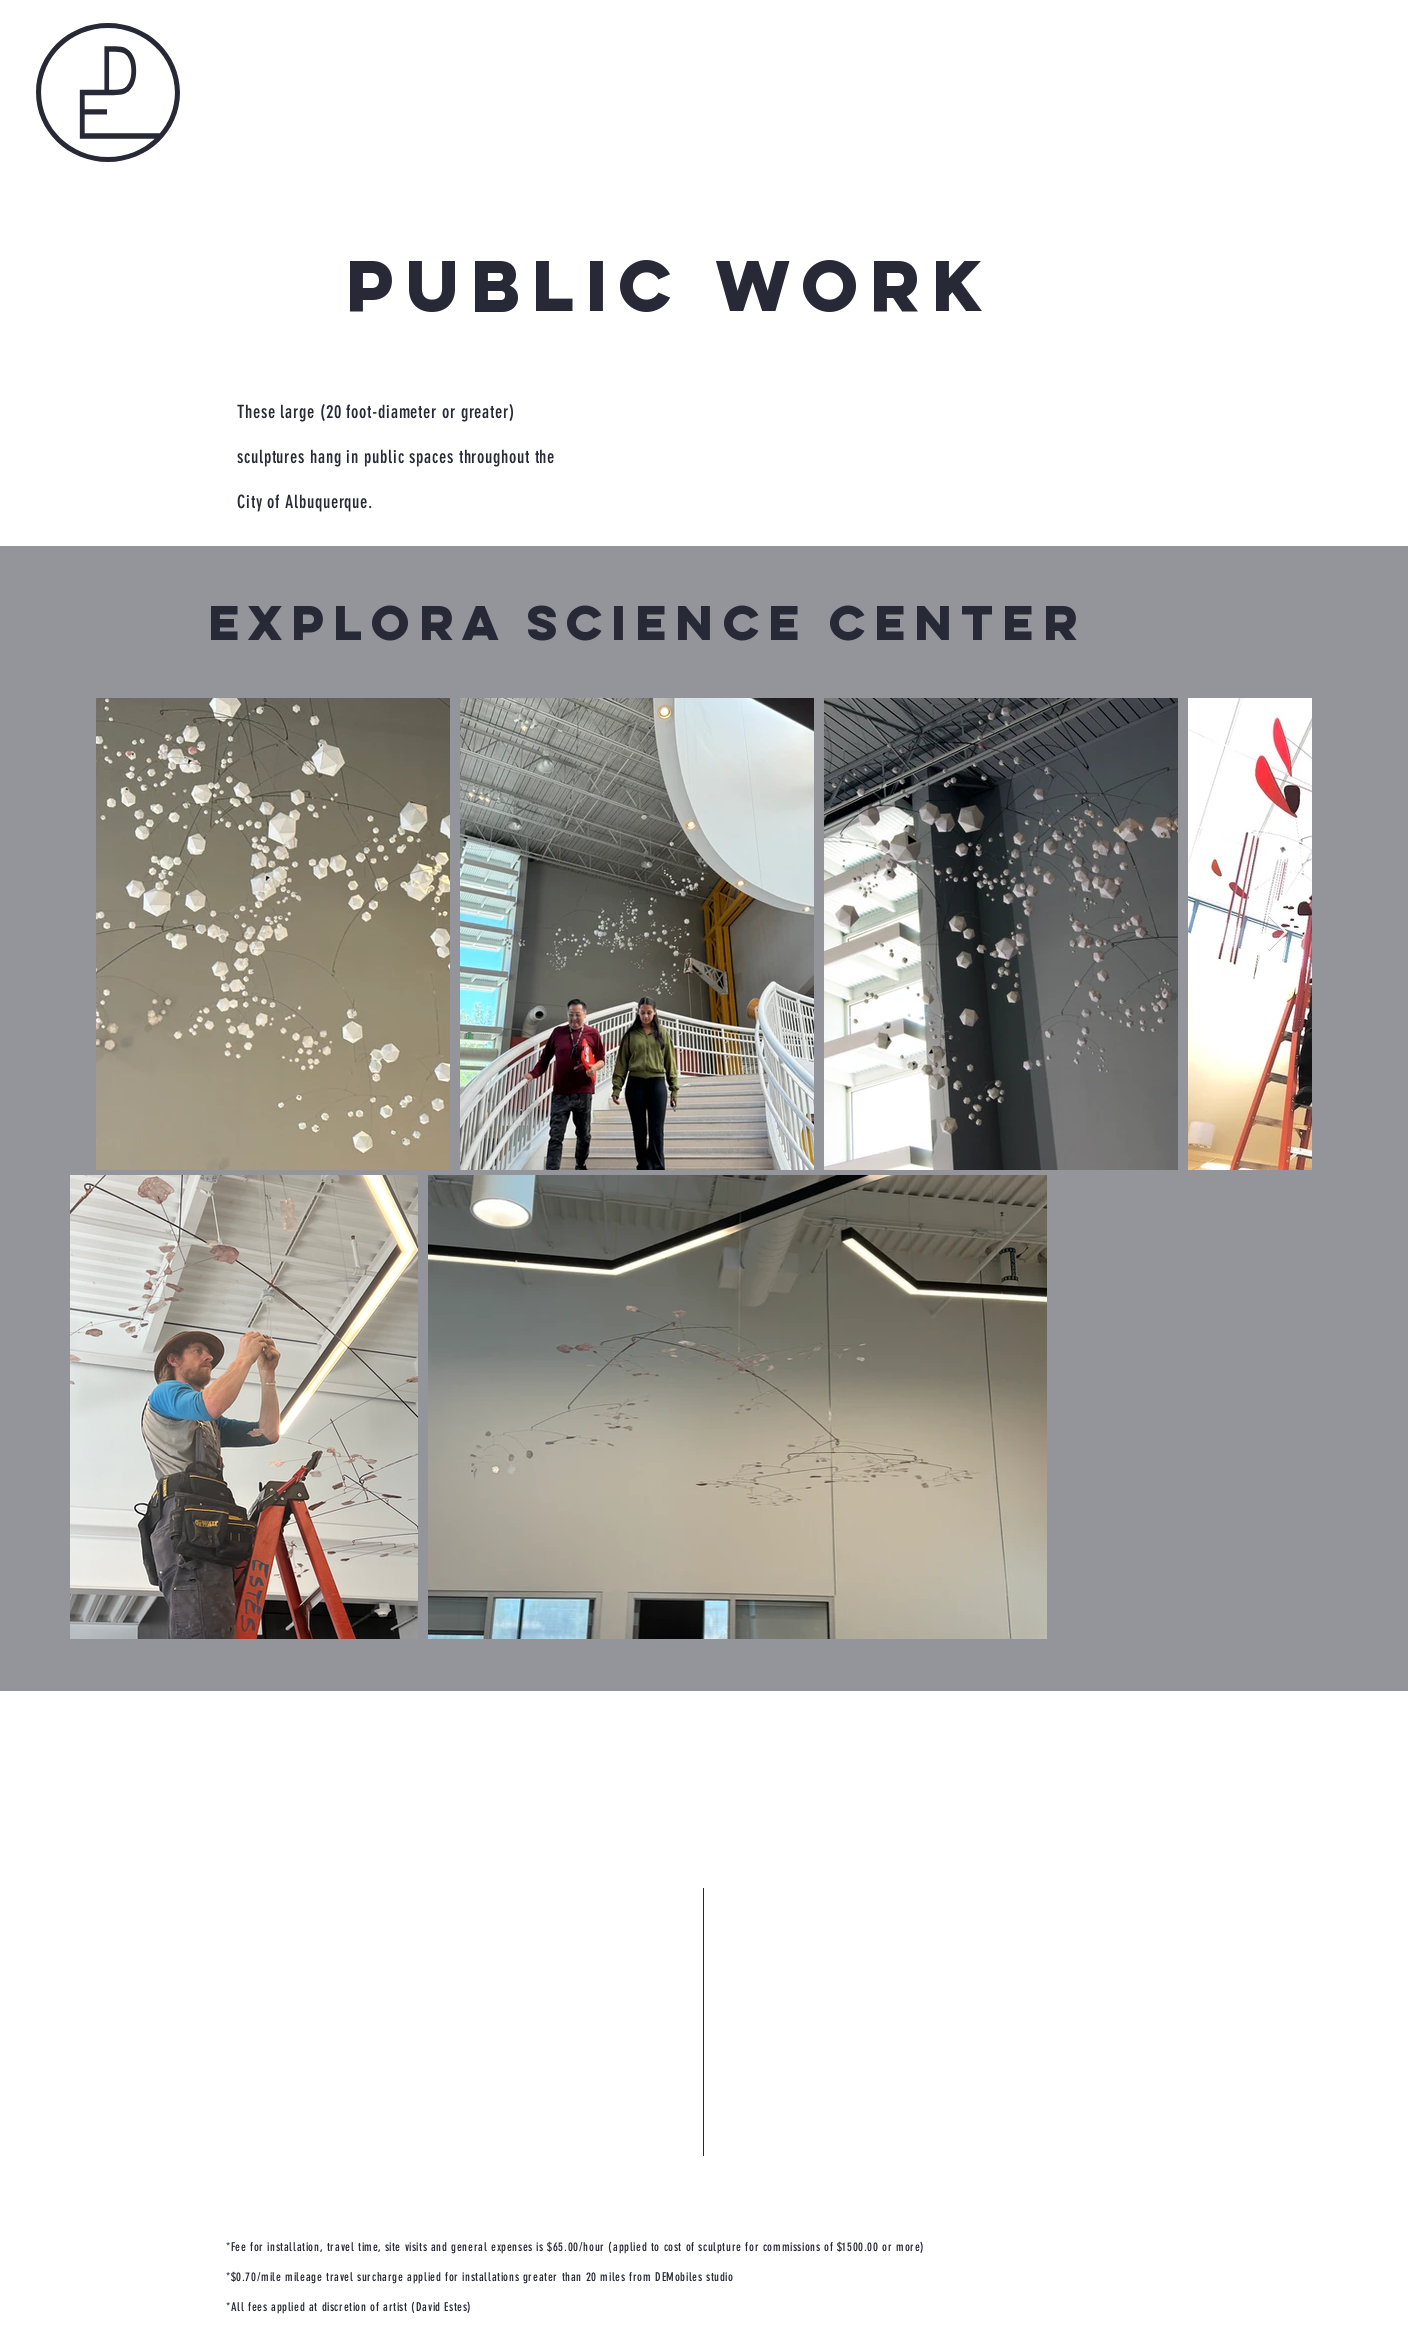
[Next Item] (1277, 933)
